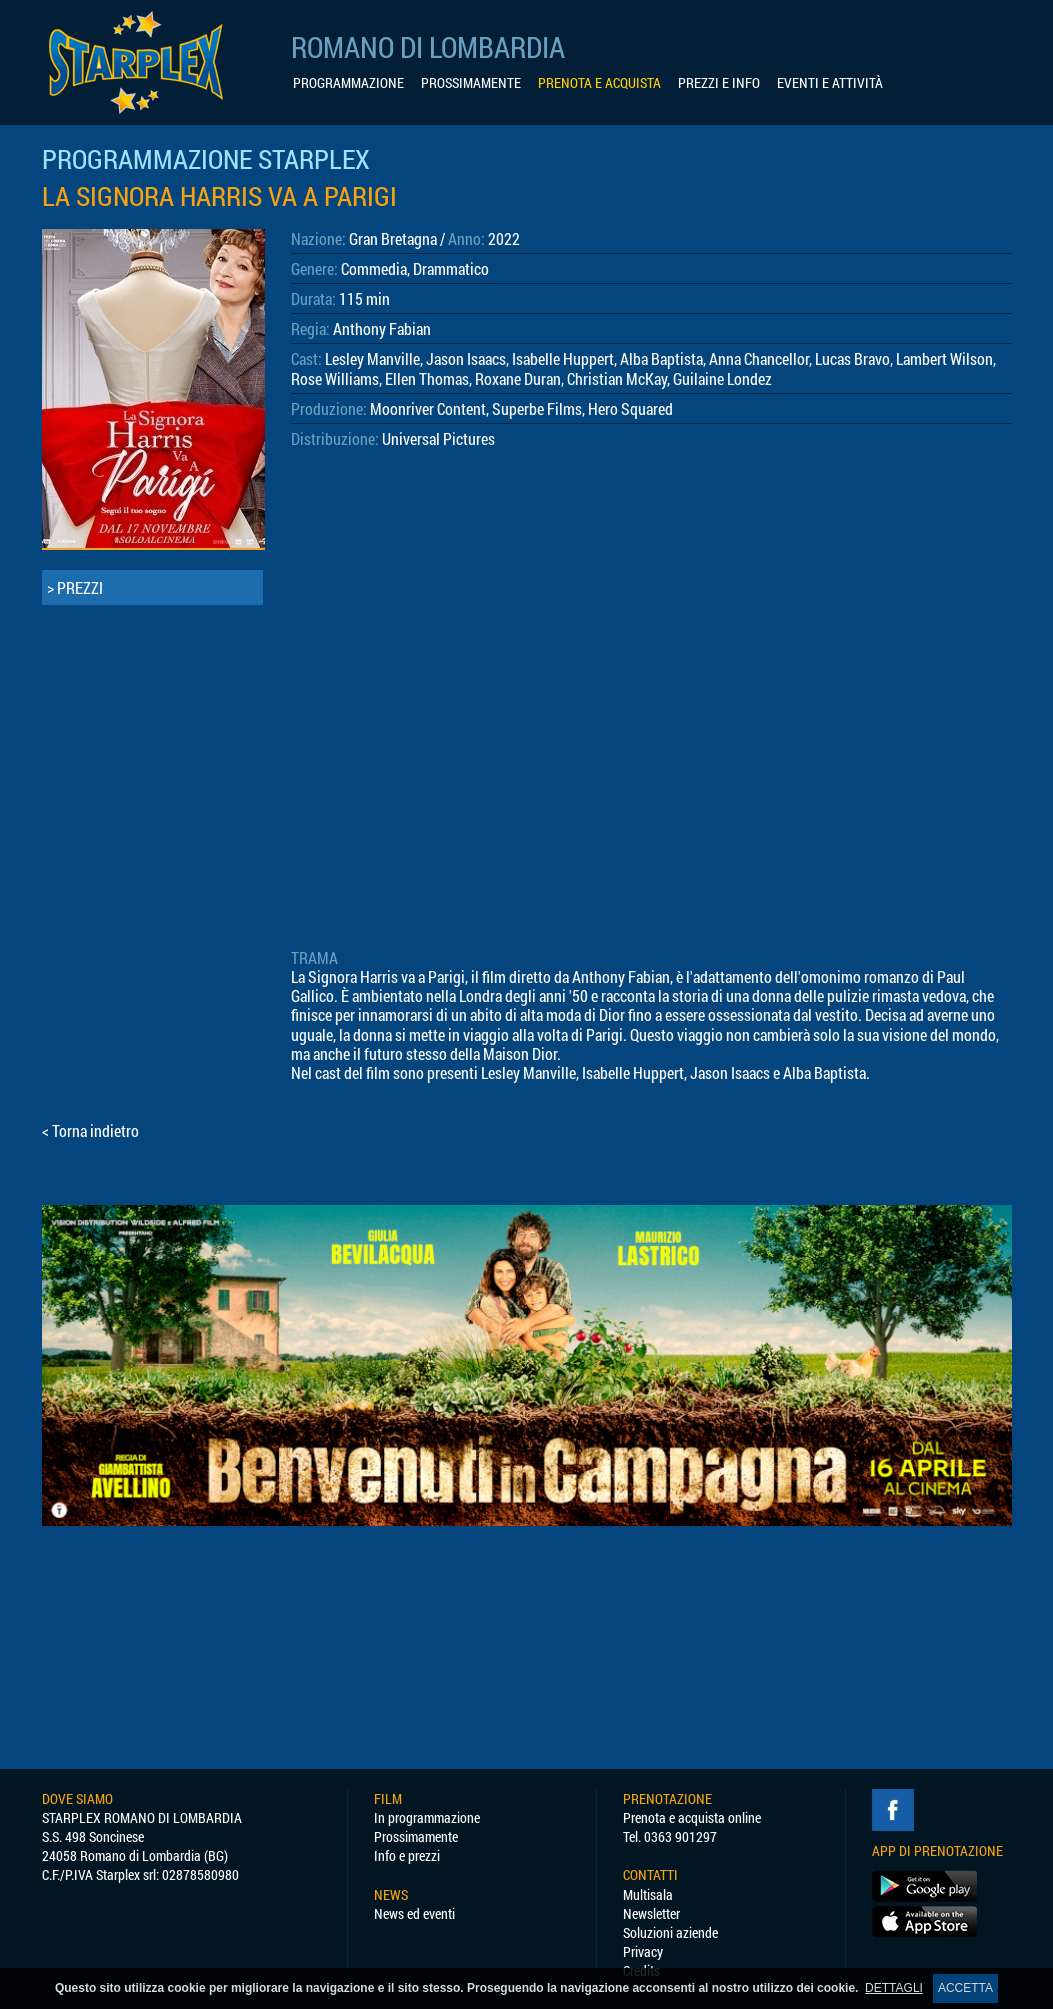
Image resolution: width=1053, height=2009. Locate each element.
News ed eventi (414, 1913)
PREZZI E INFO (719, 83)
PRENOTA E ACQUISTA (599, 83)
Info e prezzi (407, 1855)
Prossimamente (416, 1836)
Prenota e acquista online (692, 1817)
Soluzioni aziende (670, 1932)
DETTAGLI (894, 1988)
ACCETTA (965, 1988)
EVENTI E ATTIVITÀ (830, 83)
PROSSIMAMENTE (471, 83)
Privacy (643, 1951)
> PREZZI (75, 587)
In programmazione (427, 1817)
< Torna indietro (90, 1130)
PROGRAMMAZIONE (348, 83)
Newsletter (651, 1913)
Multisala (648, 1894)
